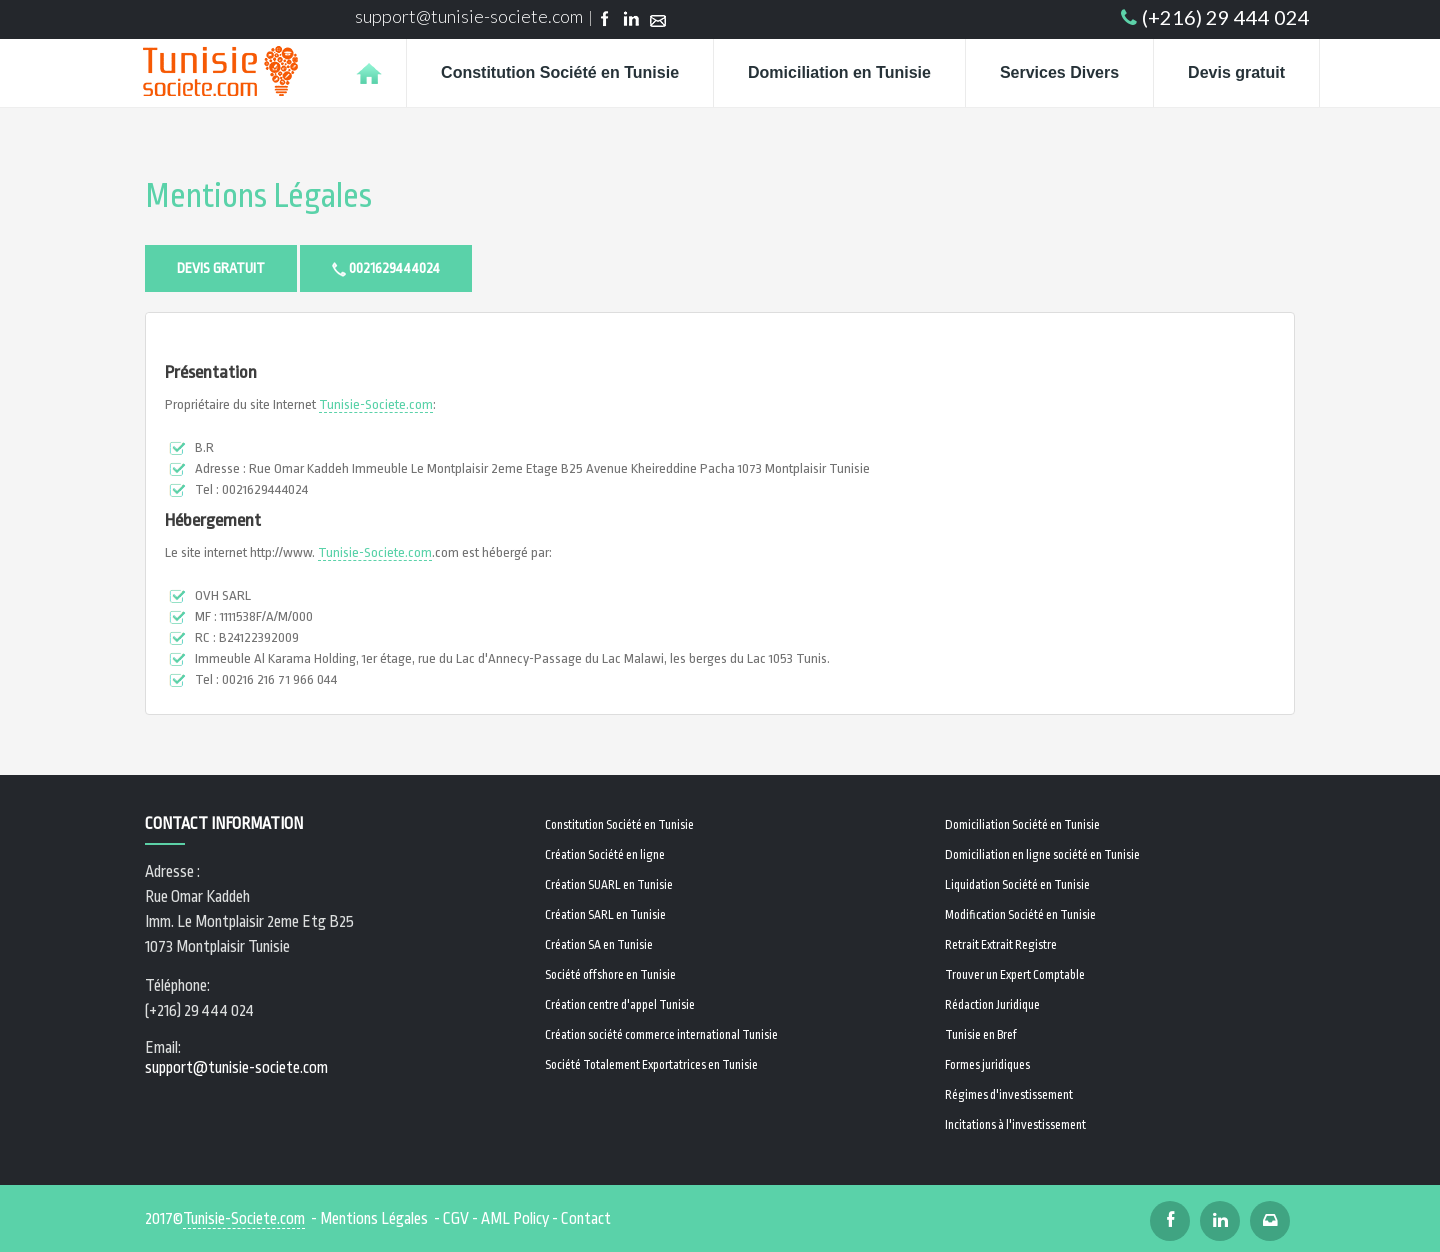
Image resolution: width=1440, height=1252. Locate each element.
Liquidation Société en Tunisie (1017, 885)
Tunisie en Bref (981, 1035)
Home (369, 73)
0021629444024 (386, 268)
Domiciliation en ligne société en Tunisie (1042, 855)
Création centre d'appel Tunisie (620, 1005)
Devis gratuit (1236, 72)
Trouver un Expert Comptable (1015, 975)
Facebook (604, 21)
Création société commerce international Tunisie (661, 1035)
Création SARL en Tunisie (605, 915)
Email (658, 21)
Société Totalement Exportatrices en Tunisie (651, 1065)
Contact (586, 1219)
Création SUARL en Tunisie (609, 885)
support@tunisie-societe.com (469, 16)
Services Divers (1059, 72)
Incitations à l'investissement (1015, 1125)
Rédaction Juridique (992, 1005)
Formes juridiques (987, 1065)
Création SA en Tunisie (599, 945)
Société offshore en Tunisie (610, 975)
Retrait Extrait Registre (1001, 945)
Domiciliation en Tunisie (839, 72)
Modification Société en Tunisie (1020, 915)
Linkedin (631, 21)
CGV (456, 1219)
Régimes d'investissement (1009, 1095)
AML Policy (515, 1219)
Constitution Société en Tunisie (560, 72)
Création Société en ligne (605, 855)
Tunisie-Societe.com (376, 404)
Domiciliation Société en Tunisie (1022, 825)
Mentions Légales (258, 196)
